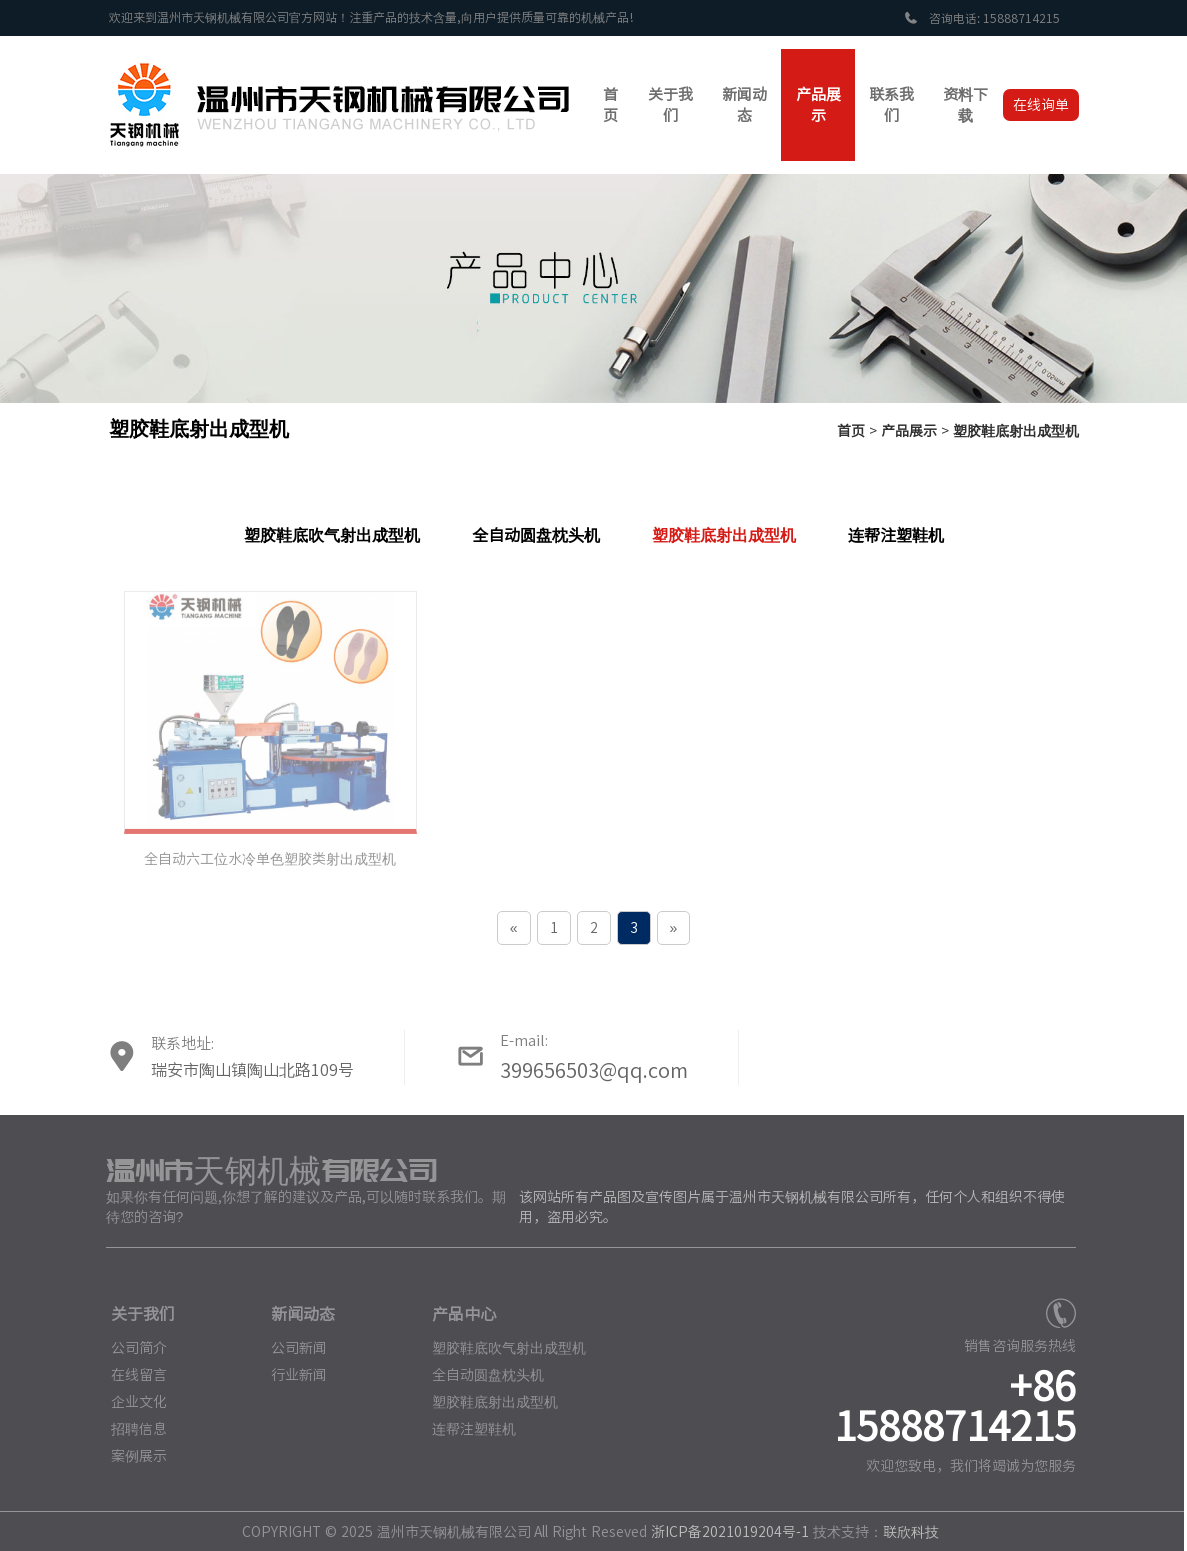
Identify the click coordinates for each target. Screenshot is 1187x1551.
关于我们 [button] (670, 105)
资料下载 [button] (965, 105)
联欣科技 (904, 1531)
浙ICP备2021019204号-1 (723, 1531)
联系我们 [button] (891, 105)
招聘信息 (131, 1428)
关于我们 (135, 1314)
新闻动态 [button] (744, 105)
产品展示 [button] (818, 105)
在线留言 (131, 1374)
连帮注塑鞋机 (896, 535)
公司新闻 (292, 1347)
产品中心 (456, 1314)
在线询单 (1041, 105)
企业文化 (131, 1401)
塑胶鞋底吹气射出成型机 (332, 535)
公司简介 (131, 1347)
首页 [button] (610, 105)
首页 (851, 431)
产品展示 (909, 431)
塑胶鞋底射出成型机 (1016, 431)
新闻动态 (296, 1314)
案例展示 (131, 1455)
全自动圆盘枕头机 (536, 535)
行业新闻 (292, 1374)
